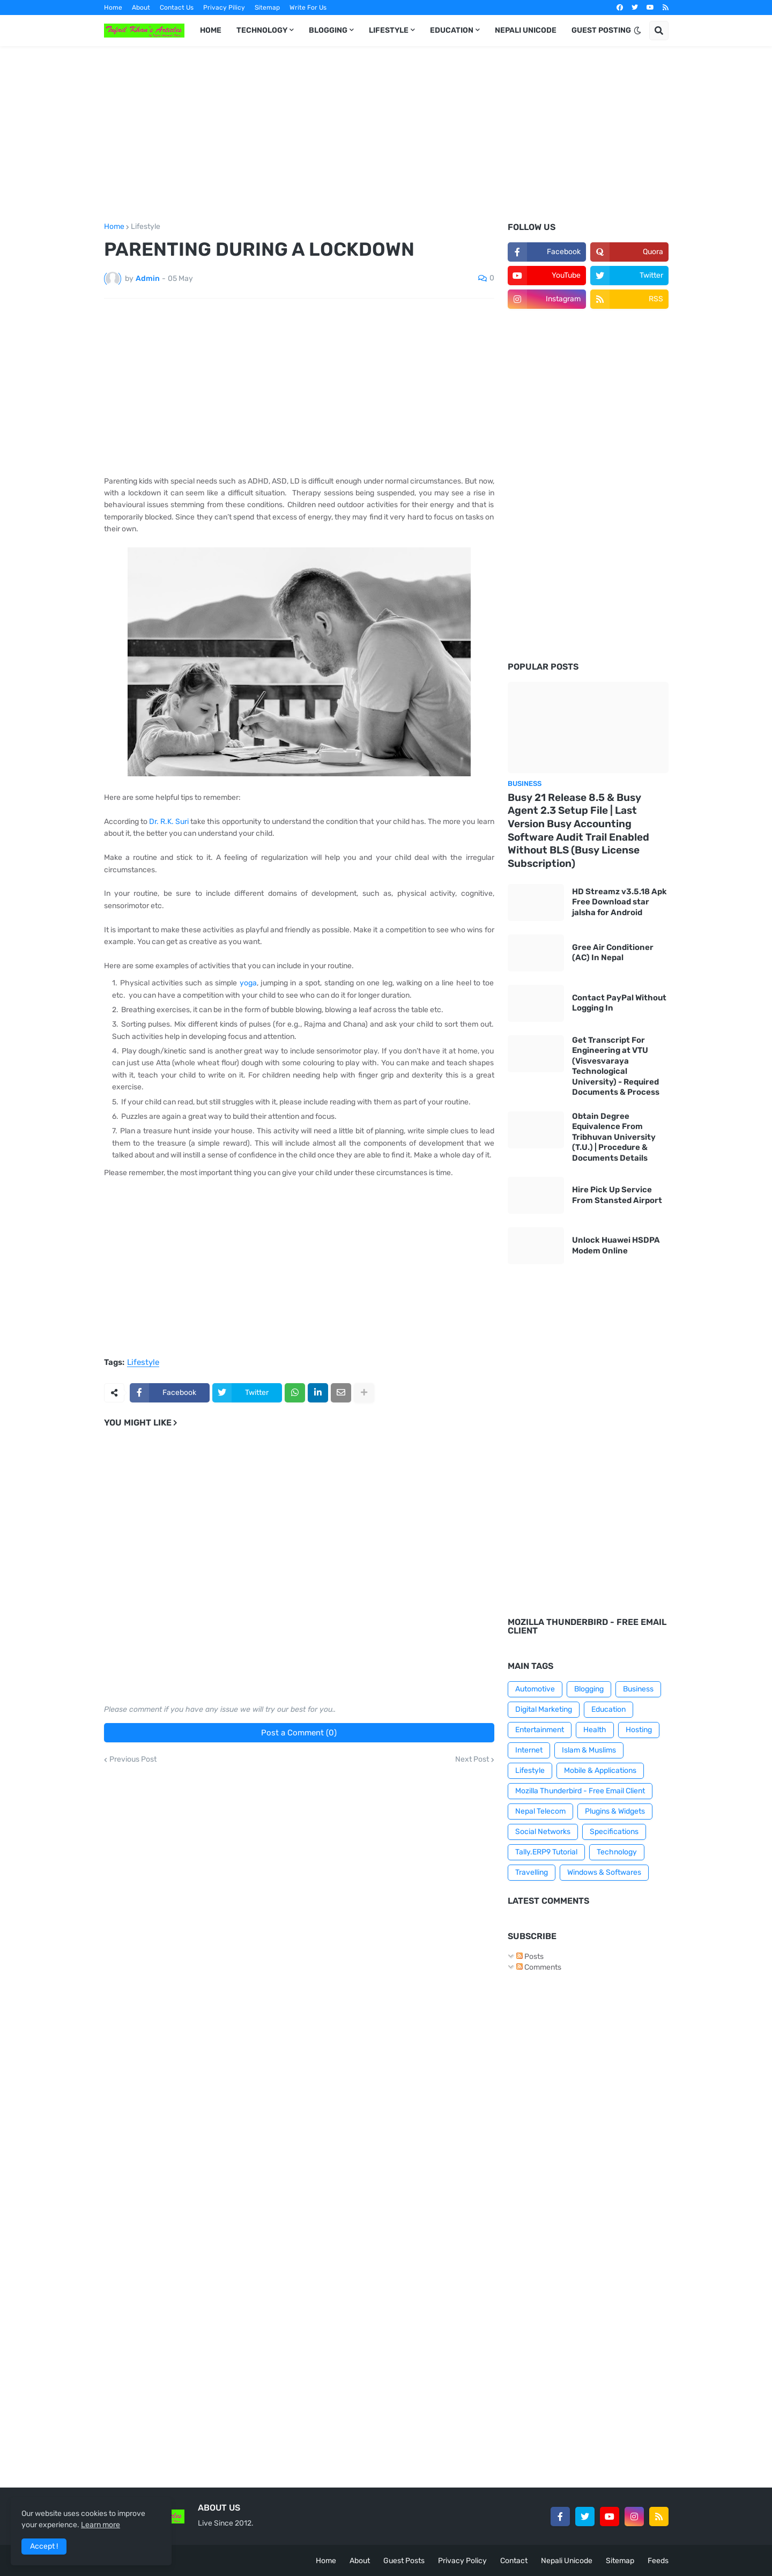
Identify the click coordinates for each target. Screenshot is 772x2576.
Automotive (535, 1689)
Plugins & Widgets (615, 1811)
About (141, 7)
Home (113, 7)
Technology (617, 1852)
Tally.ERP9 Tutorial (546, 1852)
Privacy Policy (462, 2560)
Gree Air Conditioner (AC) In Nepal (613, 952)
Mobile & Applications (600, 1770)
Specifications (614, 1831)
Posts (530, 1956)
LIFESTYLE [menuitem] (389, 30)
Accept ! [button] (44, 2546)
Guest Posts (404, 2560)
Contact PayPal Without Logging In (619, 1003)
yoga (248, 983)
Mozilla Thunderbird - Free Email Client (580, 1790)
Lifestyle (145, 227)
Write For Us (308, 7)
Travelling (531, 1872)
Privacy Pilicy (224, 7)
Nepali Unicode (566, 2560)
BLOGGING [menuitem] (328, 30)
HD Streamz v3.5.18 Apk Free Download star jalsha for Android (619, 902)
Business (638, 1689)
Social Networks (542, 1831)
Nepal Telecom (540, 1811)
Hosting (639, 1729)
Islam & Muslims (589, 1750)
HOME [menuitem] (210, 30)
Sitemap (267, 7)
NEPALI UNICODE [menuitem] (525, 30)
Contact (514, 2560)
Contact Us (177, 7)
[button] (637, 30)
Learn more (100, 2524)
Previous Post (133, 1759)
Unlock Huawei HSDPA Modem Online (616, 1245)
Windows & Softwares (604, 1872)
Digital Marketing (543, 1709)
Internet (529, 1750)
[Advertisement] (386, 135)
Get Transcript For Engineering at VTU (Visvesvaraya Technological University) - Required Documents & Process (615, 1066)
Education (608, 1709)
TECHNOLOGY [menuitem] (261, 30)
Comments (538, 1967)
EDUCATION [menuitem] (451, 30)
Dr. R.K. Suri (169, 821)
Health (594, 1729)
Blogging (589, 1689)
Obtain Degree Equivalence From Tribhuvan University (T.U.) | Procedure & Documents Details (614, 1137)
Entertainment (539, 1729)
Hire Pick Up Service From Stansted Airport (617, 1195)
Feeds (658, 2560)
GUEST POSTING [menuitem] (601, 30)
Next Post (472, 1759)
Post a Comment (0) (299, 1733)
